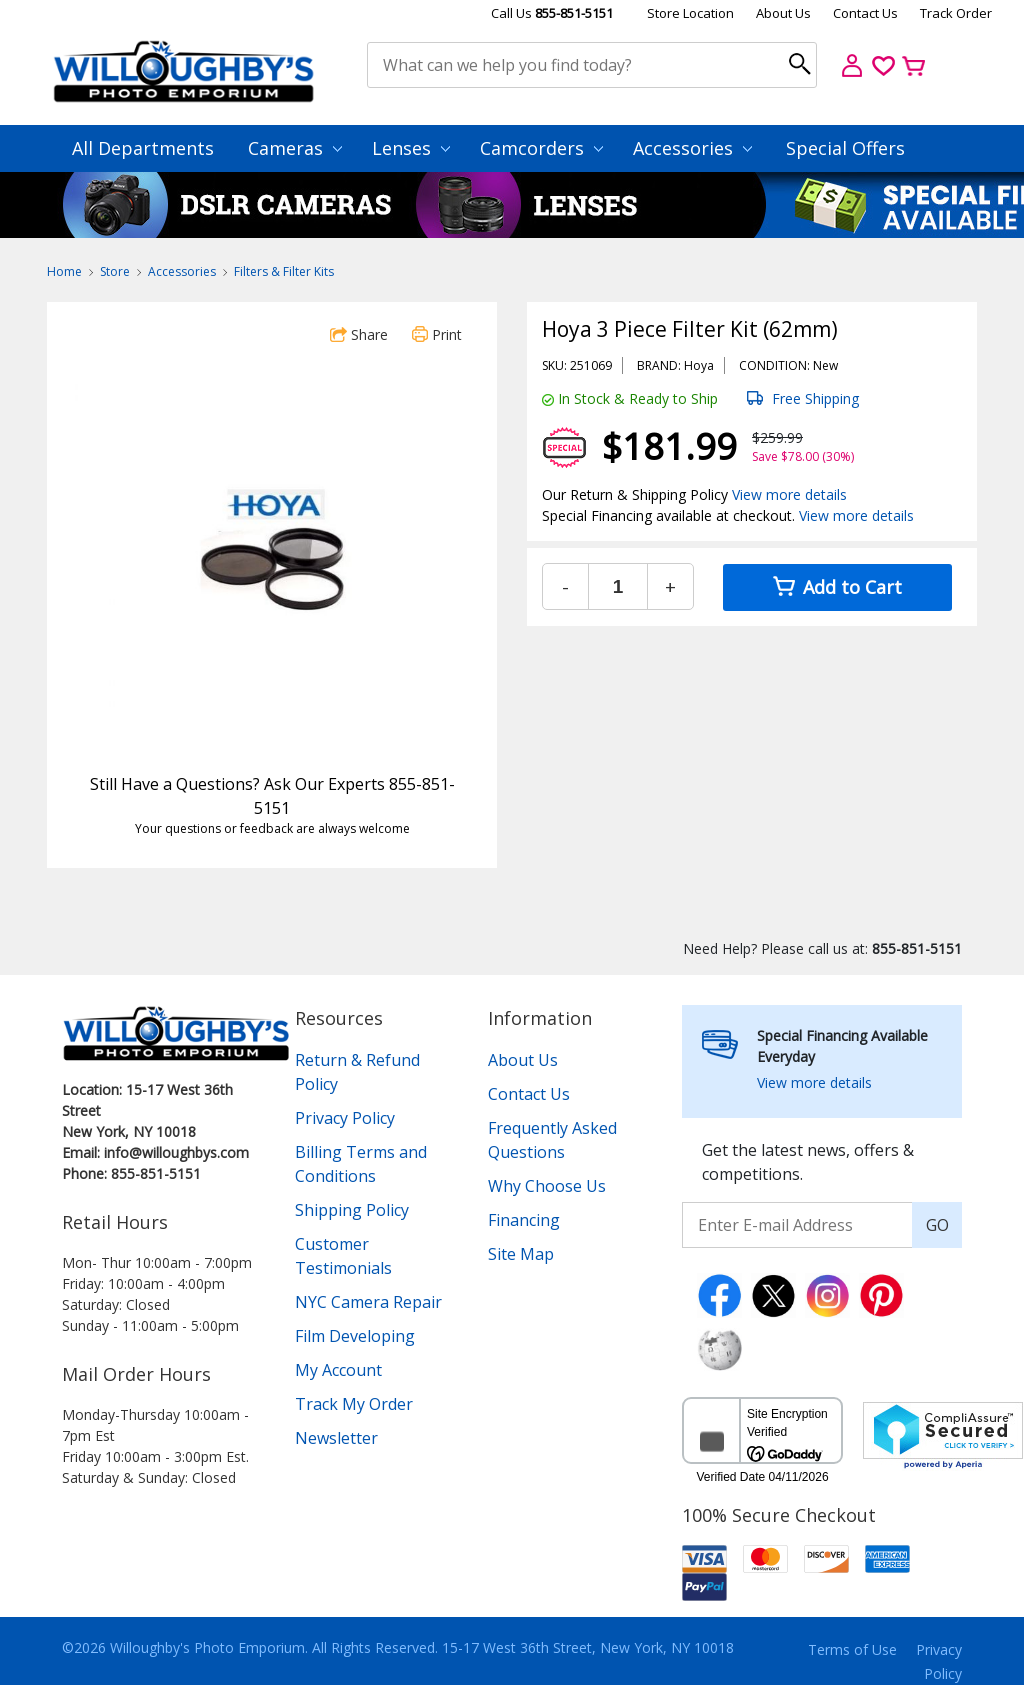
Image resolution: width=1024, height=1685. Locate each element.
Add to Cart (837, 587)
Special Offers (845, 148)
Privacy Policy (345, 1118)
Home (64, 271)
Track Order (956, 13)
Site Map (521, 1254)
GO (937, 1225)
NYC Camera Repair (368, 1302)
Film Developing (355, 1336)
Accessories (692, 148)
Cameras (295, 148)
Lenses (411, 148)
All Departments (143, 148)
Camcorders (541, 148)
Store (115, 271)
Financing (524, 1220)
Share (359, 334)
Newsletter (336, 1438)
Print (437, 334)
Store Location (690, 13)
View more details (789, 494)
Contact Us (865, 13)
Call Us (552, 13)
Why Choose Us (547, 1186)
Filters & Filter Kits (284, 271)
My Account (338, 1370)
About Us (783, 13)
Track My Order (354, 1404)
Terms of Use (852, 1649)
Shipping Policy (352, 1210)
